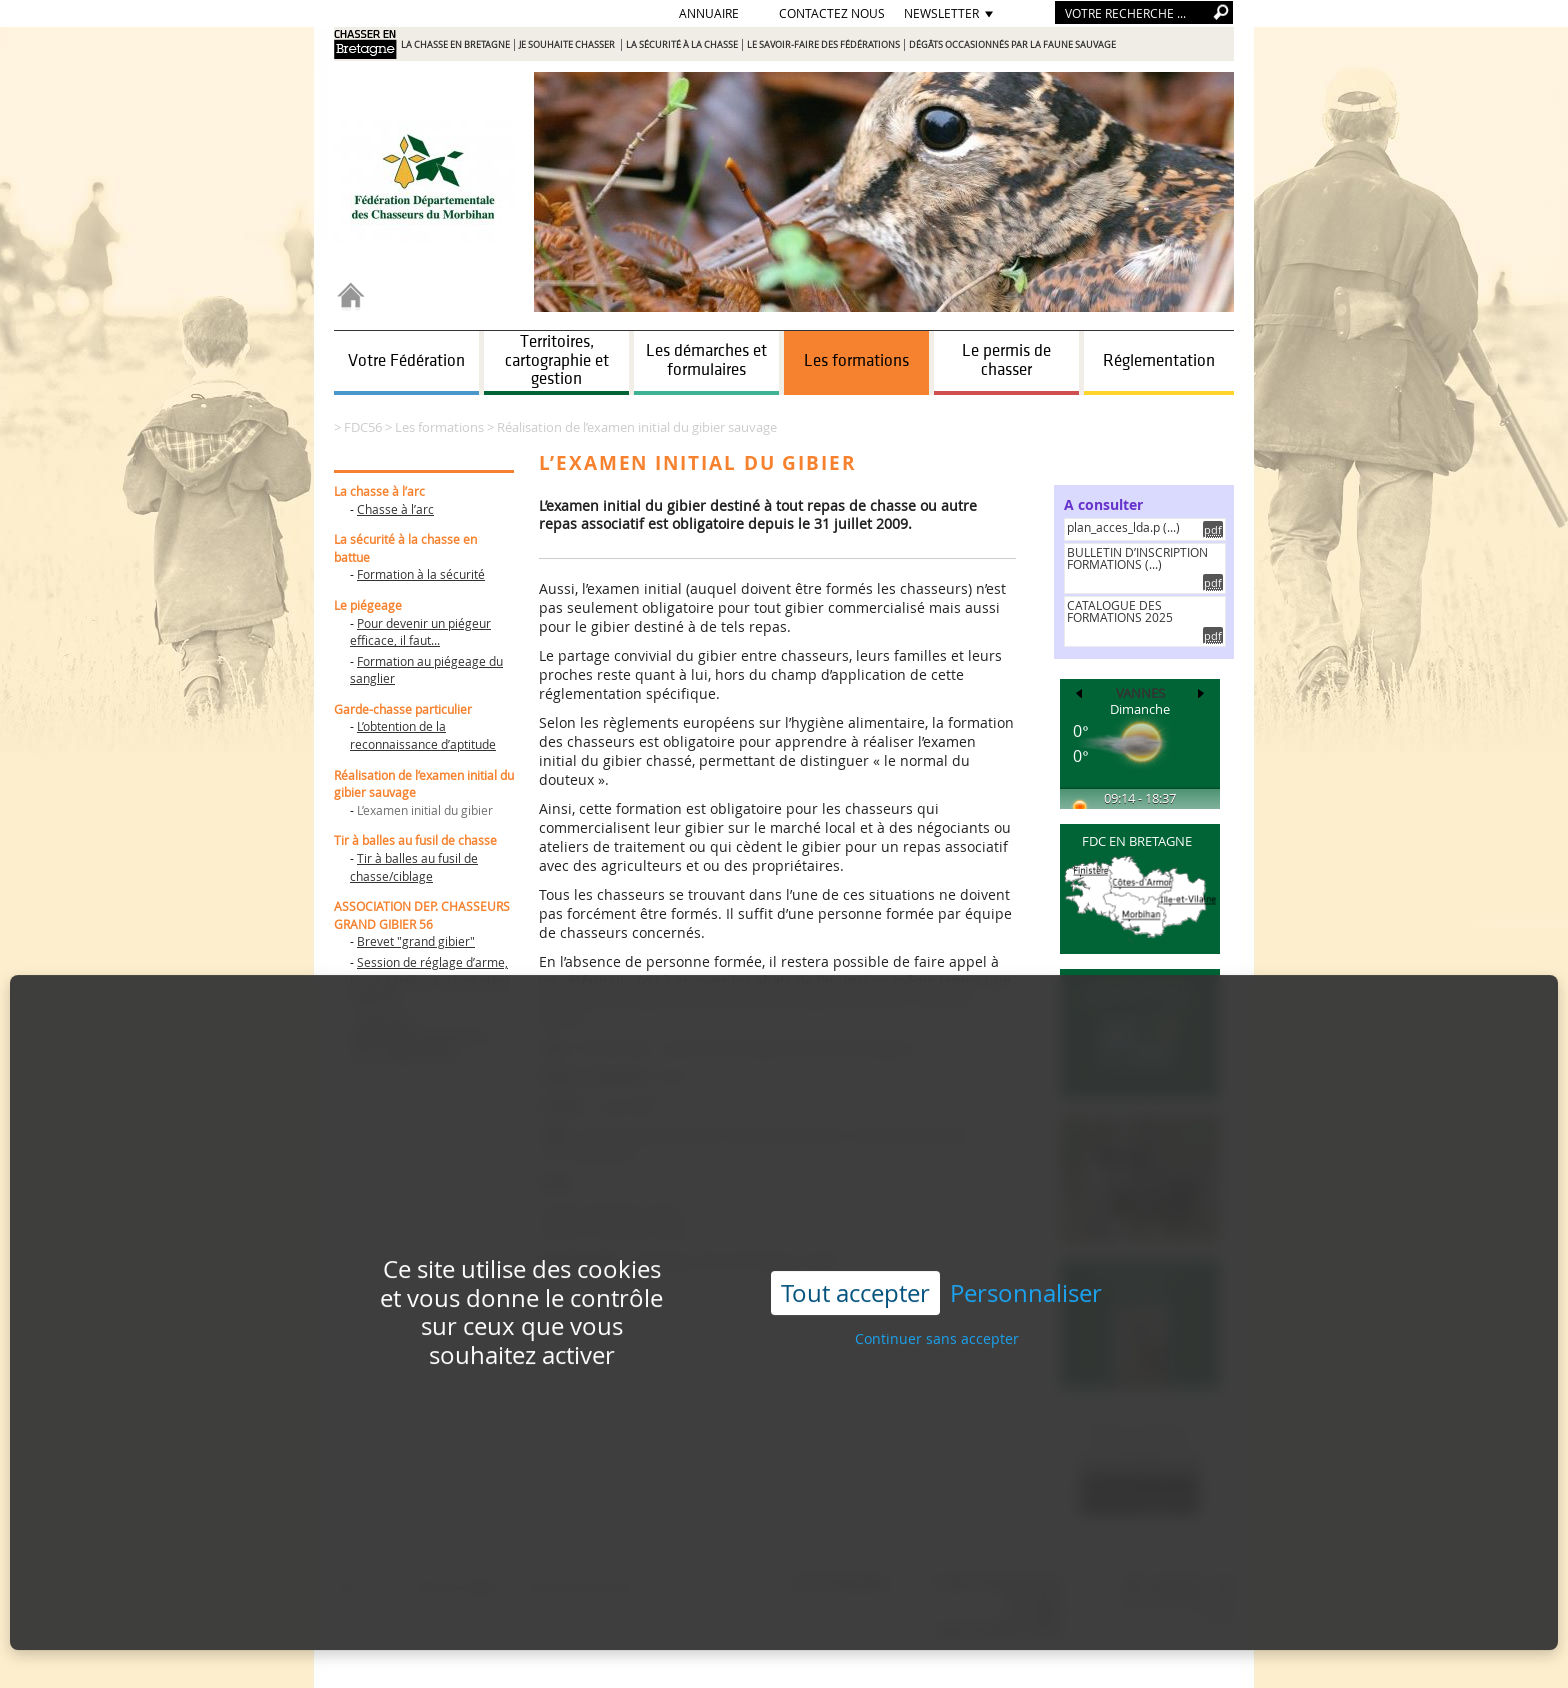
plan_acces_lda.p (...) (1123, 527)
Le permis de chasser (1006, 360)
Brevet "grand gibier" (416, 941)
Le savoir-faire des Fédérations (823, 45)
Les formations (856, 361)
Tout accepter (855, 1263)
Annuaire (709, 13)
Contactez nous (832, 13)
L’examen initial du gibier (425, 810)
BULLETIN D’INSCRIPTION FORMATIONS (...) (1137, 558)
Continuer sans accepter (937, 1309)
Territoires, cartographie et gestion (557, 360)
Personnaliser (1026, 1263)
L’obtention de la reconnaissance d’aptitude (423, 735)
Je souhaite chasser (568, 45)
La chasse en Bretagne (455, 45)
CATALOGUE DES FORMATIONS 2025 (1120, 611)
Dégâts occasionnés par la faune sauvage (1012, 45)
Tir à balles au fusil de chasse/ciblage (414, 867)
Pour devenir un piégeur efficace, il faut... (420, 632)
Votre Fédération (406, 361)
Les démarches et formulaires (706, 360)
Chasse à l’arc (395, 509)
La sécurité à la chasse (682, 45)
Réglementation (1159, 361)
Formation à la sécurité (421, 574)
